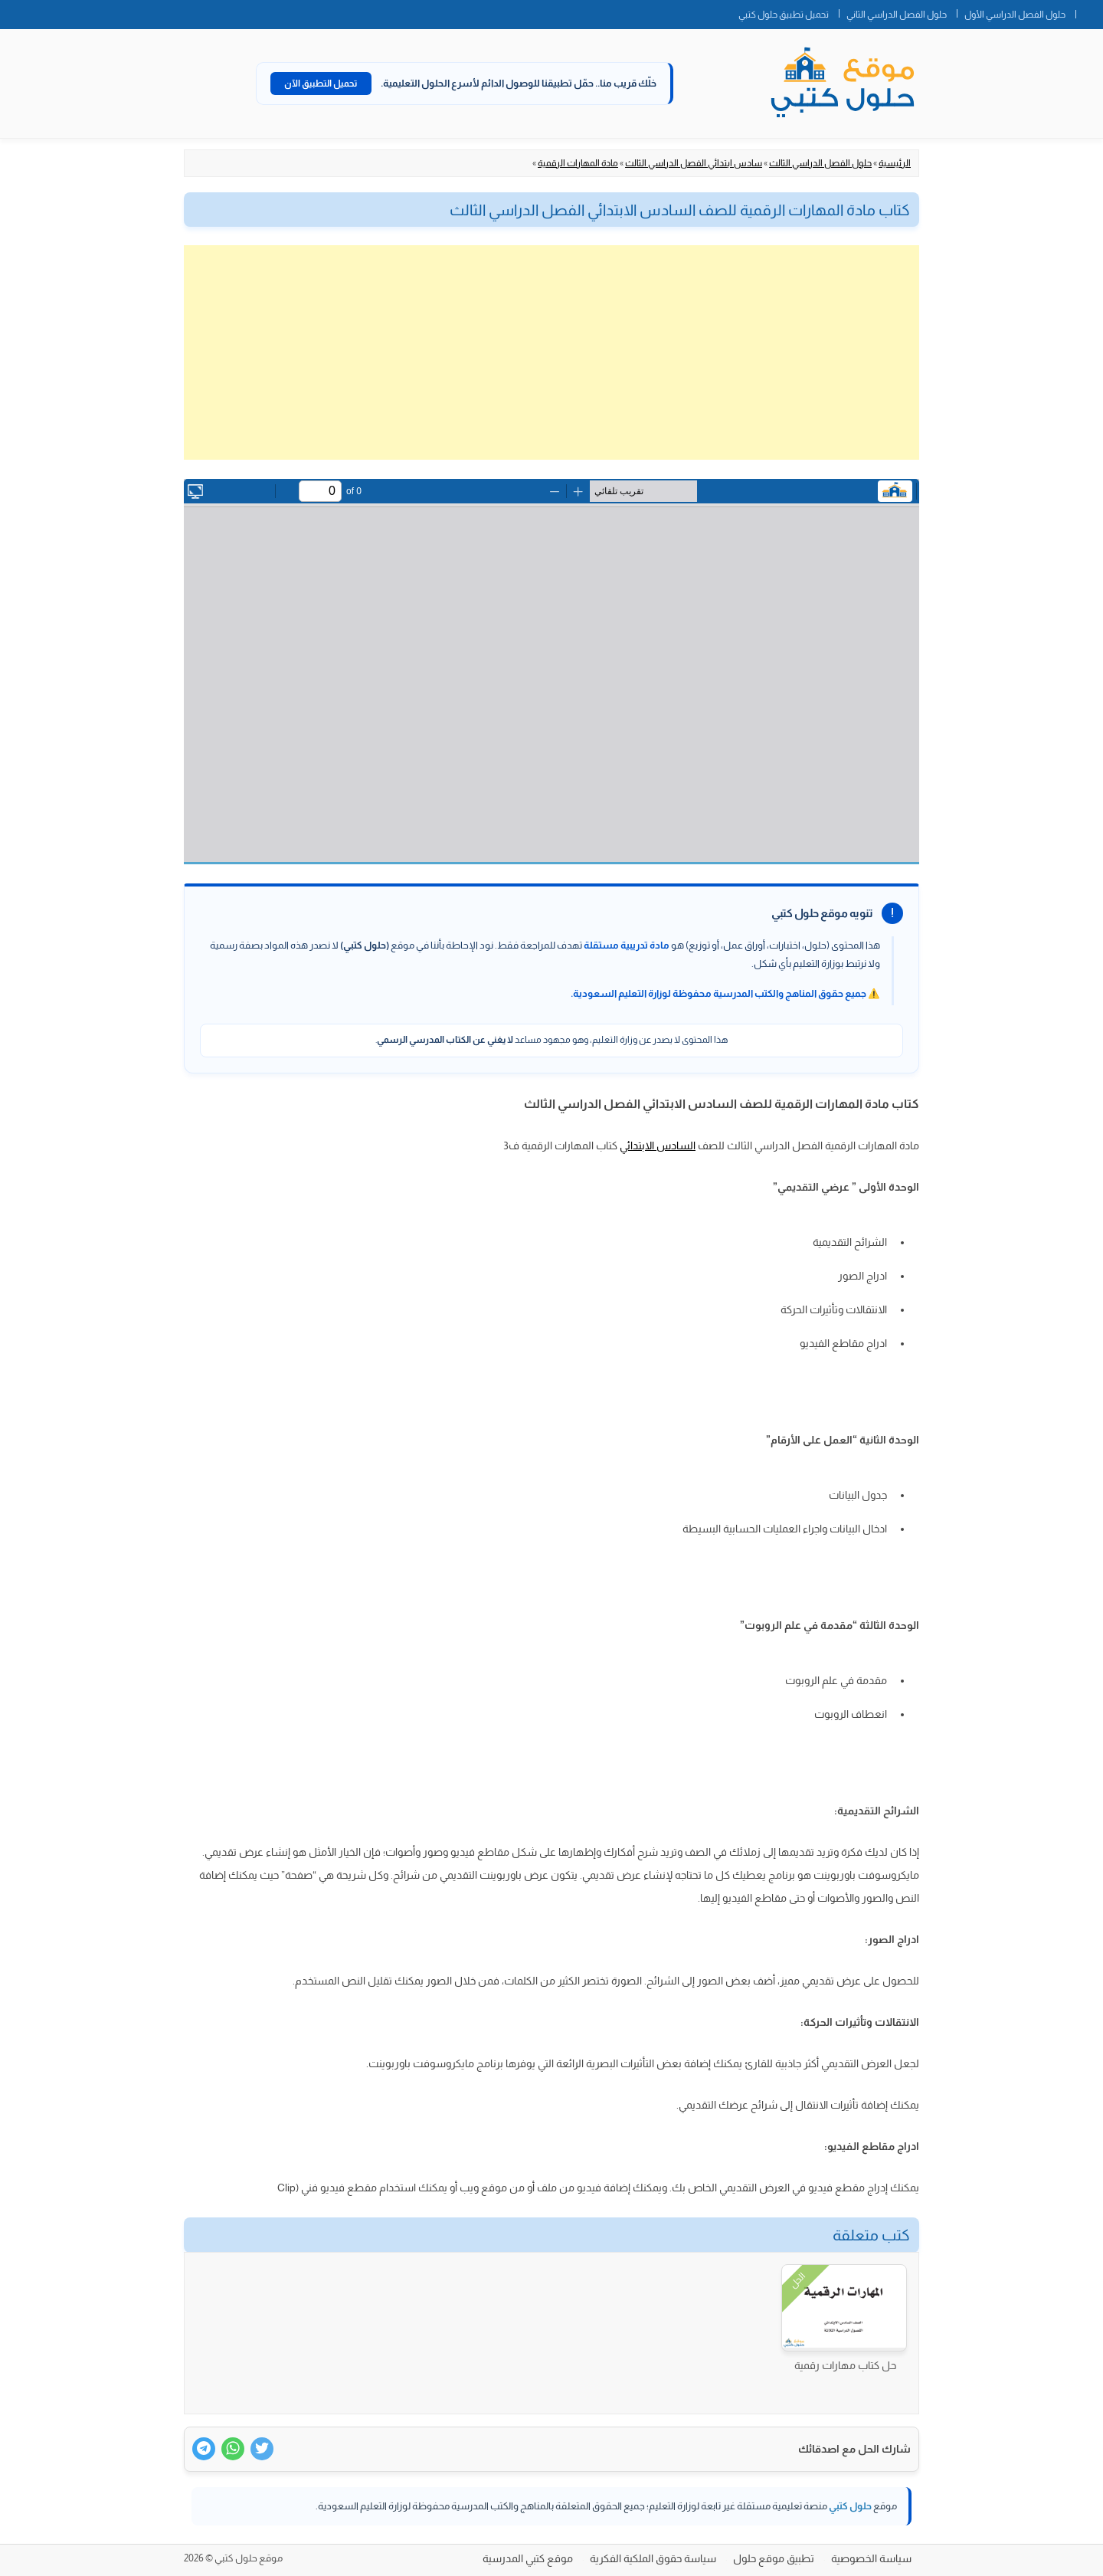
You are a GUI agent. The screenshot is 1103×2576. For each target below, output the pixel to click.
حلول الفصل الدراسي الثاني (896, 14)
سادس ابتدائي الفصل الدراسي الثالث (693, 163)
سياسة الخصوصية (871, 2558)
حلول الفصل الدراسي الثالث (820, 163)
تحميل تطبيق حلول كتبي (783, 14)
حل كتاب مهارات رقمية (845, 2365)
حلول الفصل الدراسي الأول (1014, 14)
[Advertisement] (551, 352)
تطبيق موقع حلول (773, 2558)
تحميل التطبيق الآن (321, 83)
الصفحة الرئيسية (1089, 11)
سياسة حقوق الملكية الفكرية (653, 2558)
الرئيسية (895, 163)
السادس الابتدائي (658, 1145)
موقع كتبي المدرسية (528, 2558)
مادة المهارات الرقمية (578, 163)
